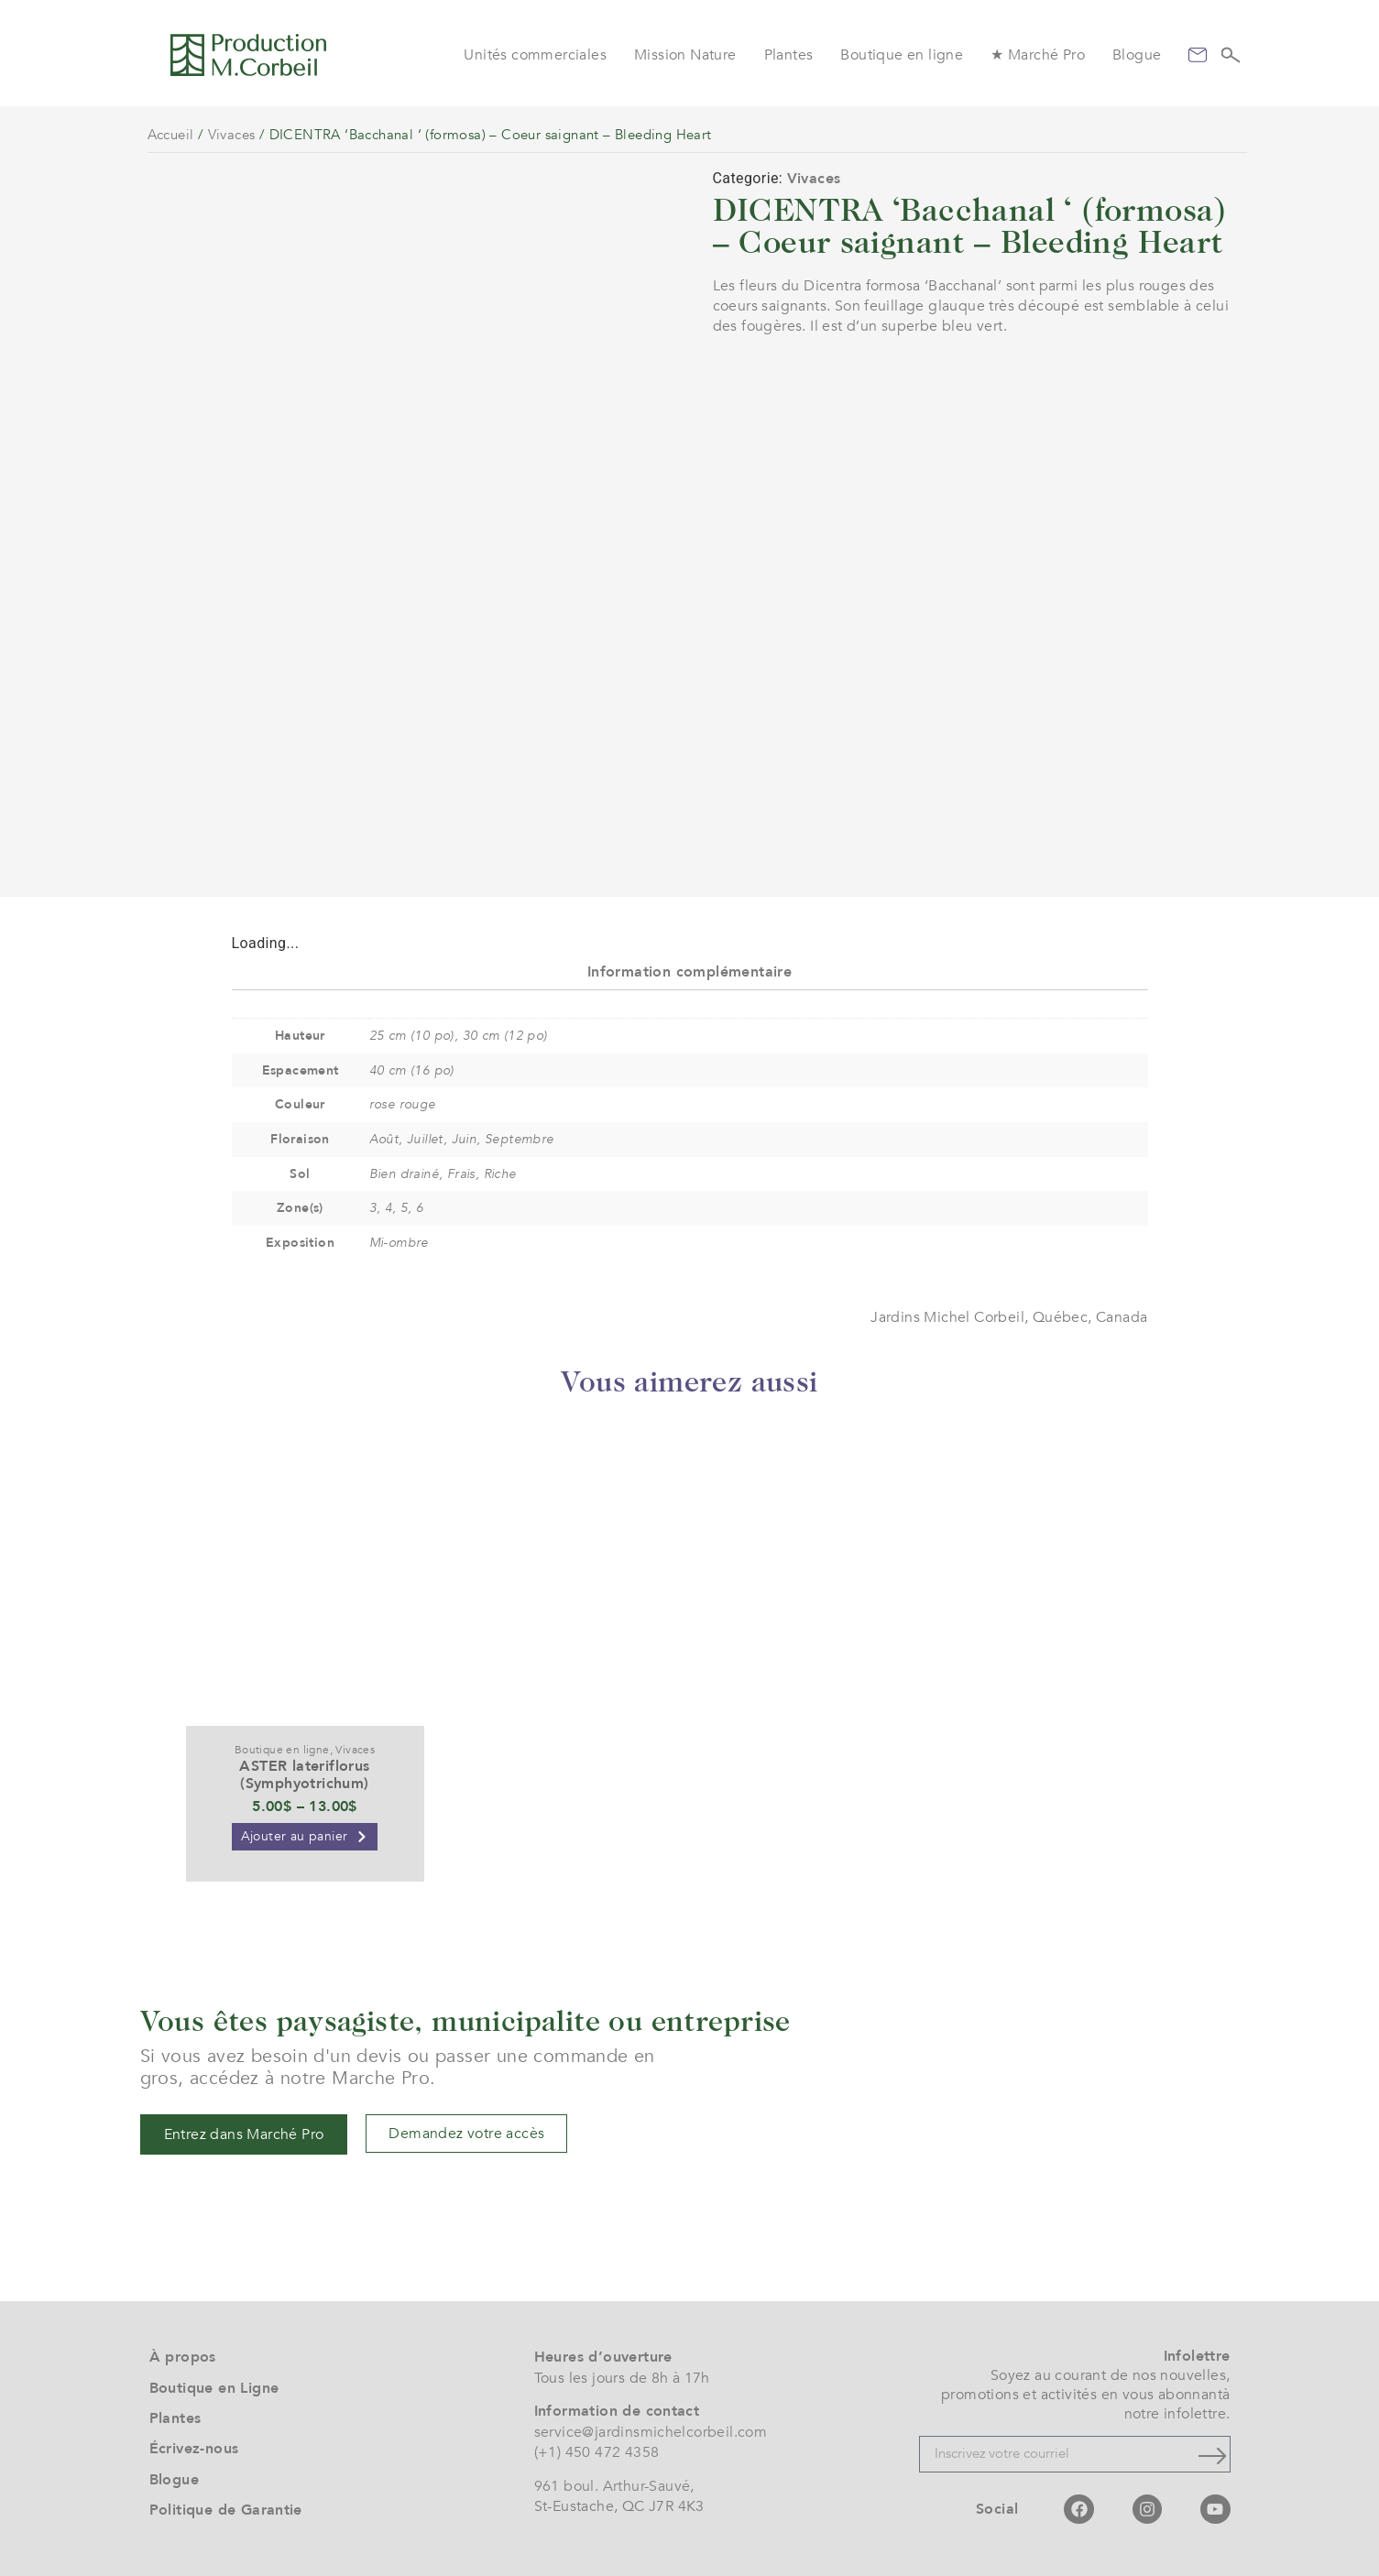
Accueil (171, 135)
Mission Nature (685, 55)
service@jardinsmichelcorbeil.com (651, 2432)
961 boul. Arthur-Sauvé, (614, 2486)
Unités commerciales (535, 55)
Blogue (1136, 55)
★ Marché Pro (1037, 55)
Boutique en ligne (901, 55)
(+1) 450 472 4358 (597, 2452)
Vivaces (232, 135)
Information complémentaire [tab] (689, 972)
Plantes (789, 55)
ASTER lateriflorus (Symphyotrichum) (304, 1775)
